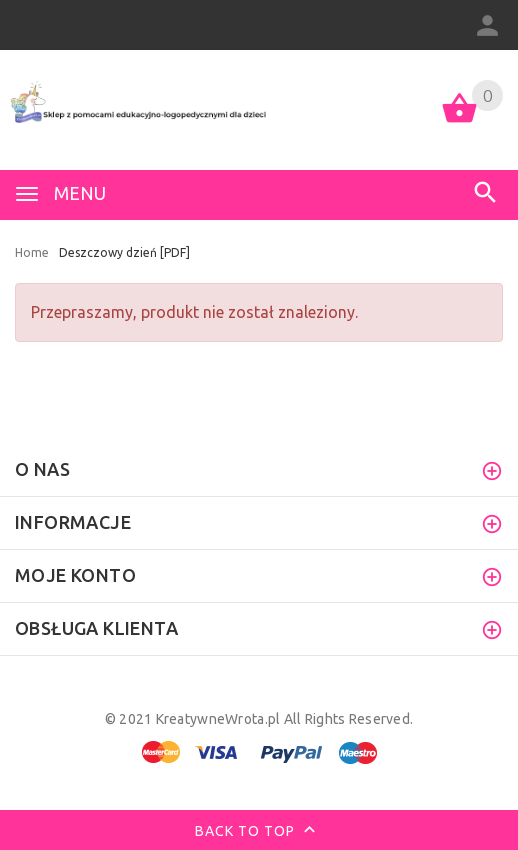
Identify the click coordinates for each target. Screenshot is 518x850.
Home (32, 252)
